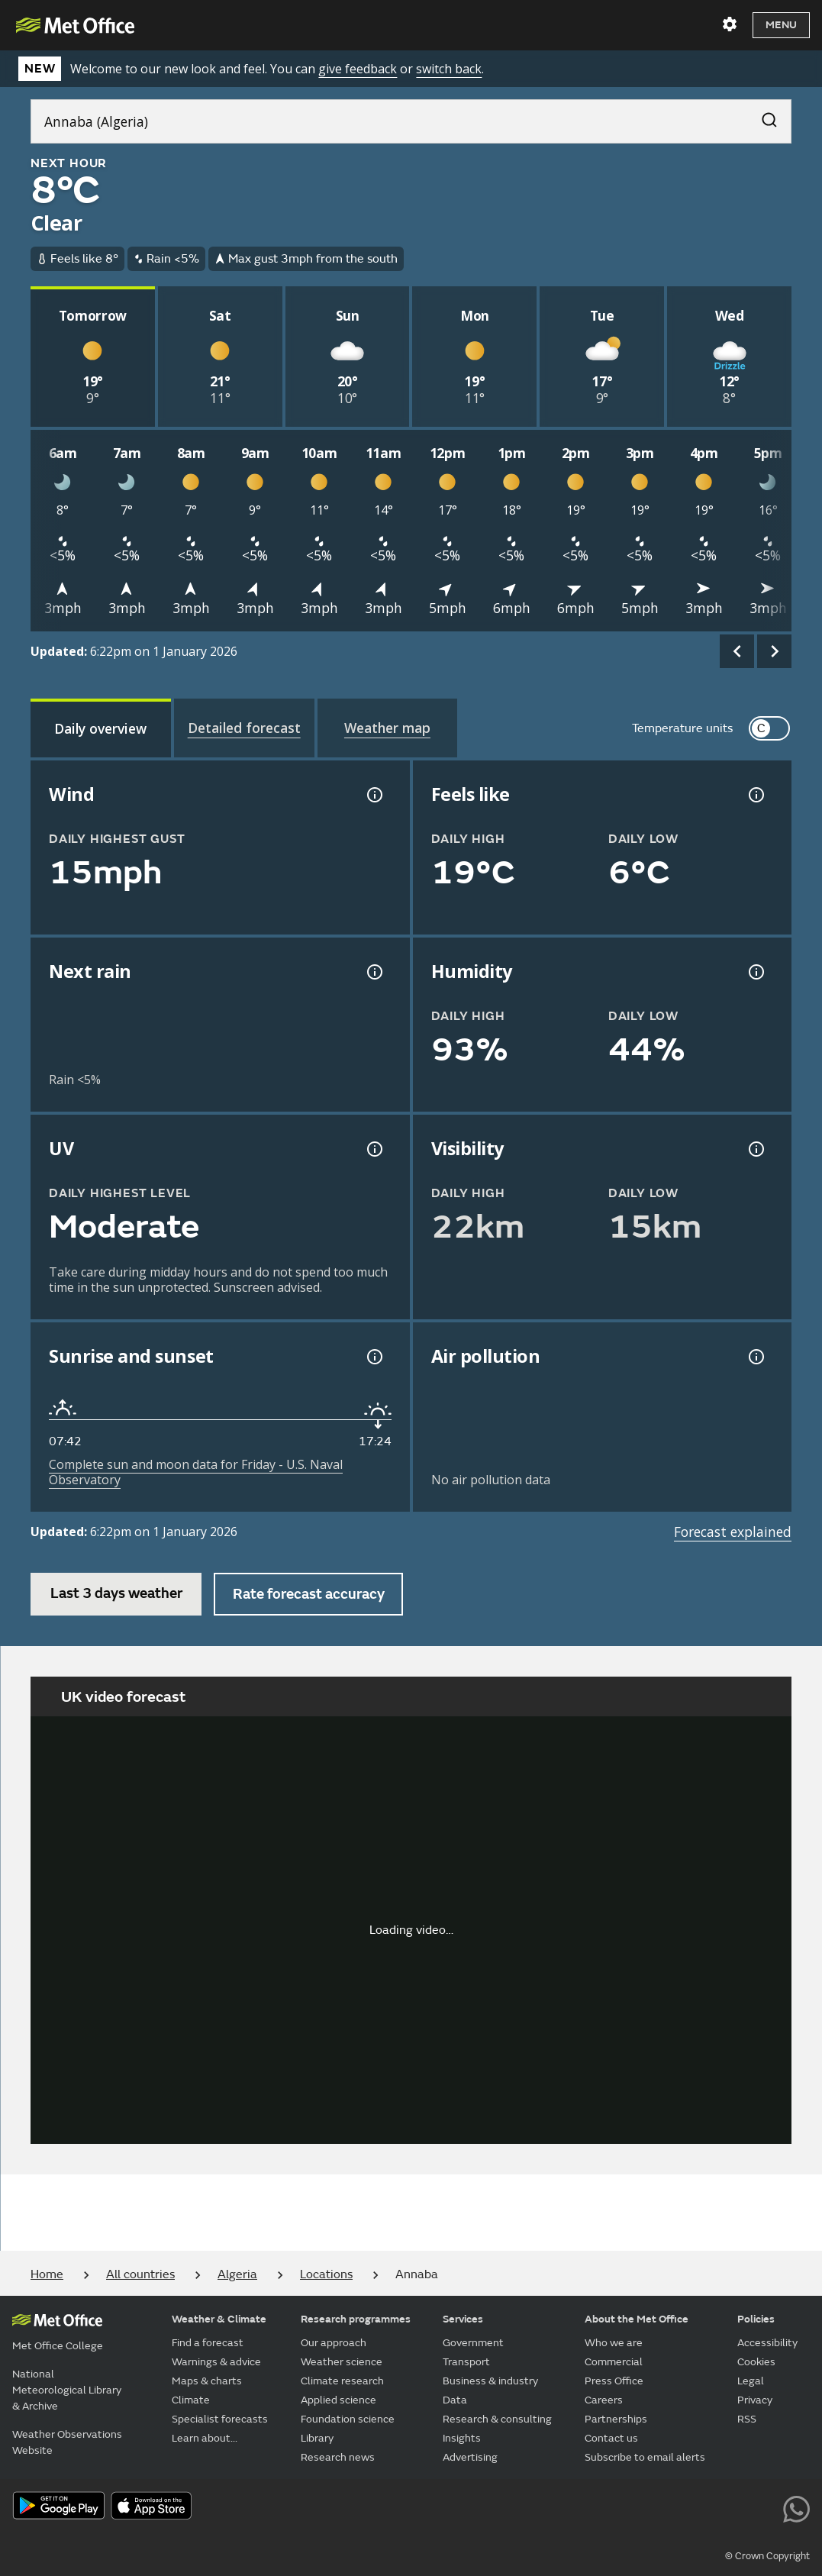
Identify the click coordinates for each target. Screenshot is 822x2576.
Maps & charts (207, 2380)
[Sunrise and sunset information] (373, 1356)
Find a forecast (207, 2342)
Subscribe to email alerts (645, 2457)
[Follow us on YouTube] (624, 2507)
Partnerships (616, 2419)
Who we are (614, 2342)
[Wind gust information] (373, 794)
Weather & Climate (219, 2319)
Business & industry (490, 2380)
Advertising (470, 2457)
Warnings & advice (216, 2361)
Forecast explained (732, 1531)
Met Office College (57, 2345)
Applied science (338, 2400)
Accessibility (767, 2342)
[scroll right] (774, 651)
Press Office (614, 2380)
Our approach (333, 2342)
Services (463, 2319)
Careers (604, 2400)
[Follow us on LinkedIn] (762, 2507)
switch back (449, 68)
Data (455, 2400)
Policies (756, 2319)
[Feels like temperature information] (755, 794)
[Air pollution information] (755, 1356)
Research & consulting (497, 2419)
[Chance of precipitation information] (373, 972)
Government (473, 2342)
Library (317, 2438)
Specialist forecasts (220, 2419)
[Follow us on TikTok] (692, 2507)
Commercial (614, 2361)
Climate (191, 2400)
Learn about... (204, 2438)
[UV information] (373, 1149)
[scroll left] (737, 651)
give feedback (357, 68)
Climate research (342, 2380)
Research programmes (356, 2319)
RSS (746, 2419)
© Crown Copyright (767, 2556)
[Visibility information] (755, 1149)
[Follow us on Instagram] (727, 2507)
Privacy (754, 2400)
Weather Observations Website (67, 2442)
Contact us (611, 2438)
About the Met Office (636, 2319)
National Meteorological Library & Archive (66, 2390)
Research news (338, 2457)
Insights (462, 2438)
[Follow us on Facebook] (658, 2507)
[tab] (101, 728)
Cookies (756, 2361)
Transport (466, 2361)
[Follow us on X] (589, 2507)
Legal (750, 2380)
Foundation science (348, 2419)
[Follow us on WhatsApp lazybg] (796, 2507)
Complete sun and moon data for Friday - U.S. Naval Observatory (196, 1472)
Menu (781, 24)
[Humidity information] (755, 972)
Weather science (341, 2361)
